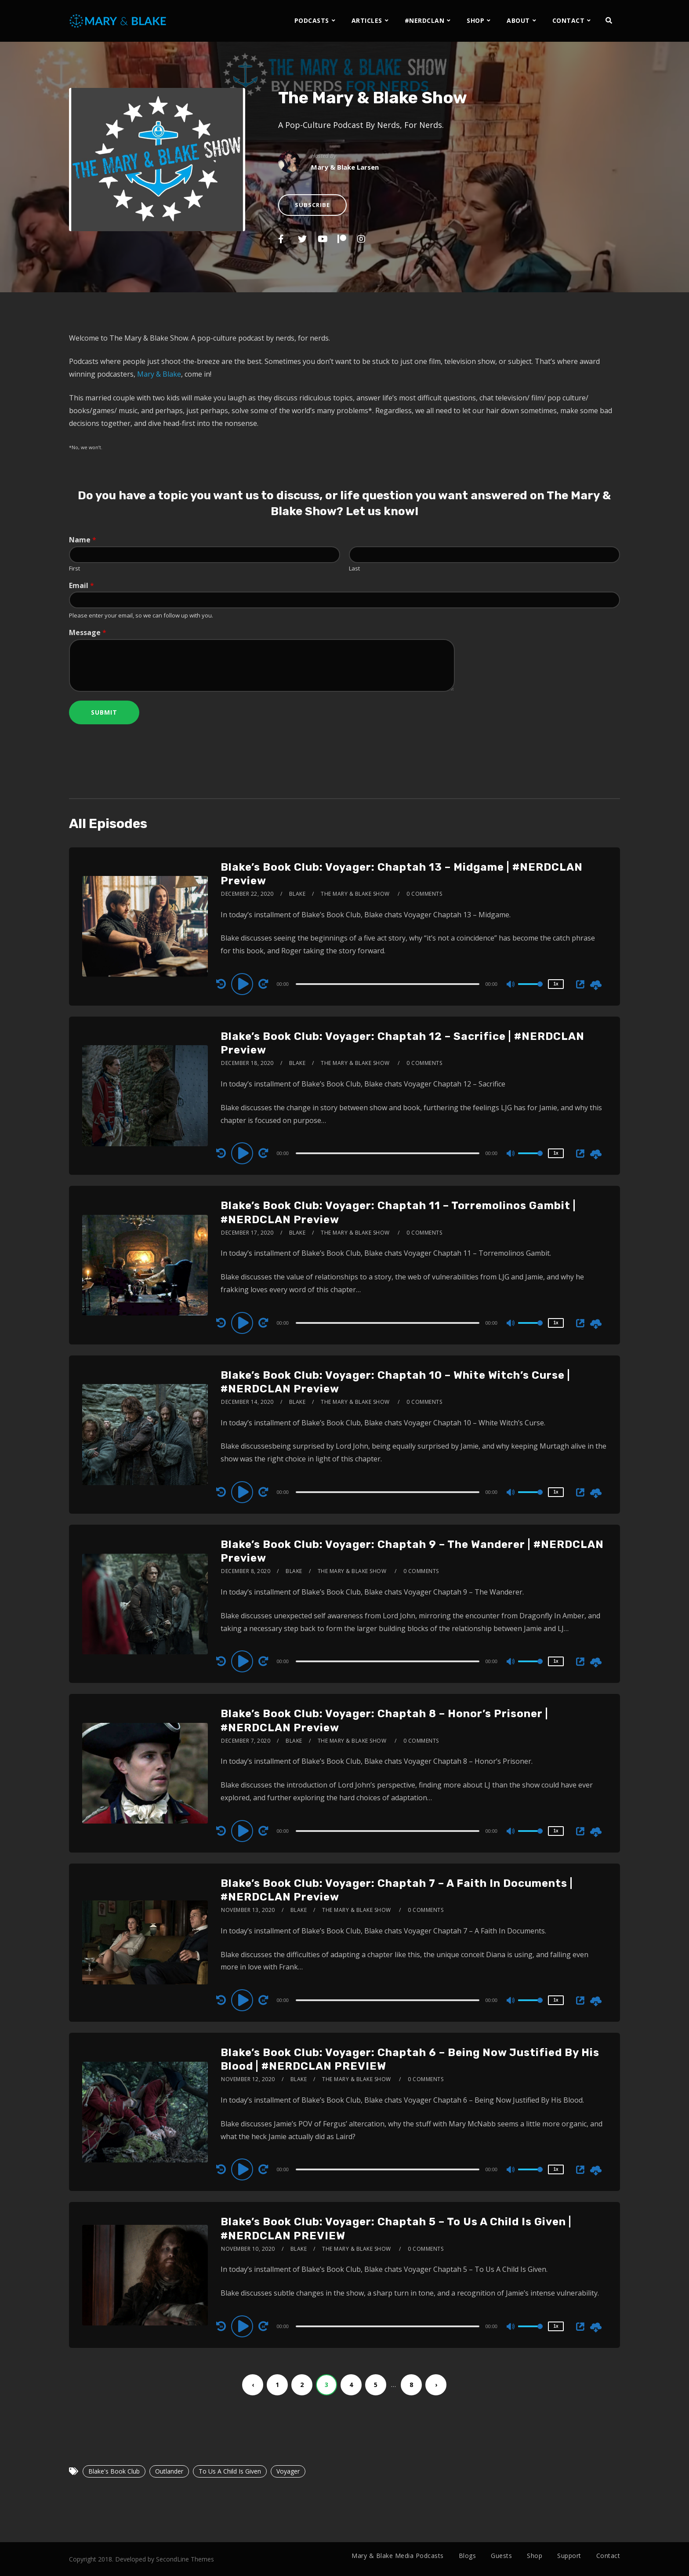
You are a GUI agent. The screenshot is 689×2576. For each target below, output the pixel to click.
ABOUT (518, 20)
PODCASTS (311, 20)
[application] (389, 983)
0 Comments (424, 893)
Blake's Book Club (114, 2471)
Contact (608, 2555)
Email (81, 585)
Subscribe (312, 205)
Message (87, 632)
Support (569, 2555)
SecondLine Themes (185, 2559)
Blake (297, 893)
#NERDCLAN (425, 20)
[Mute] (511, 985)
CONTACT (568, 20)
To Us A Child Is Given (230, 2471)
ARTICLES (367, 20)
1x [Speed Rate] (555, 983)
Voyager (288, 2471)
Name (82, 540)
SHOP (475, 20)
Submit (104, 712)
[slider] (387, 984)
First (74, 568)
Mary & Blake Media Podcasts (398, 2555)
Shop (534, 2555)
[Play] (243, 983)
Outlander (169, 2471)
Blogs (467, 2555)
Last (354, 568)
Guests (501, 2555)
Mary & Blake (159, 374)
